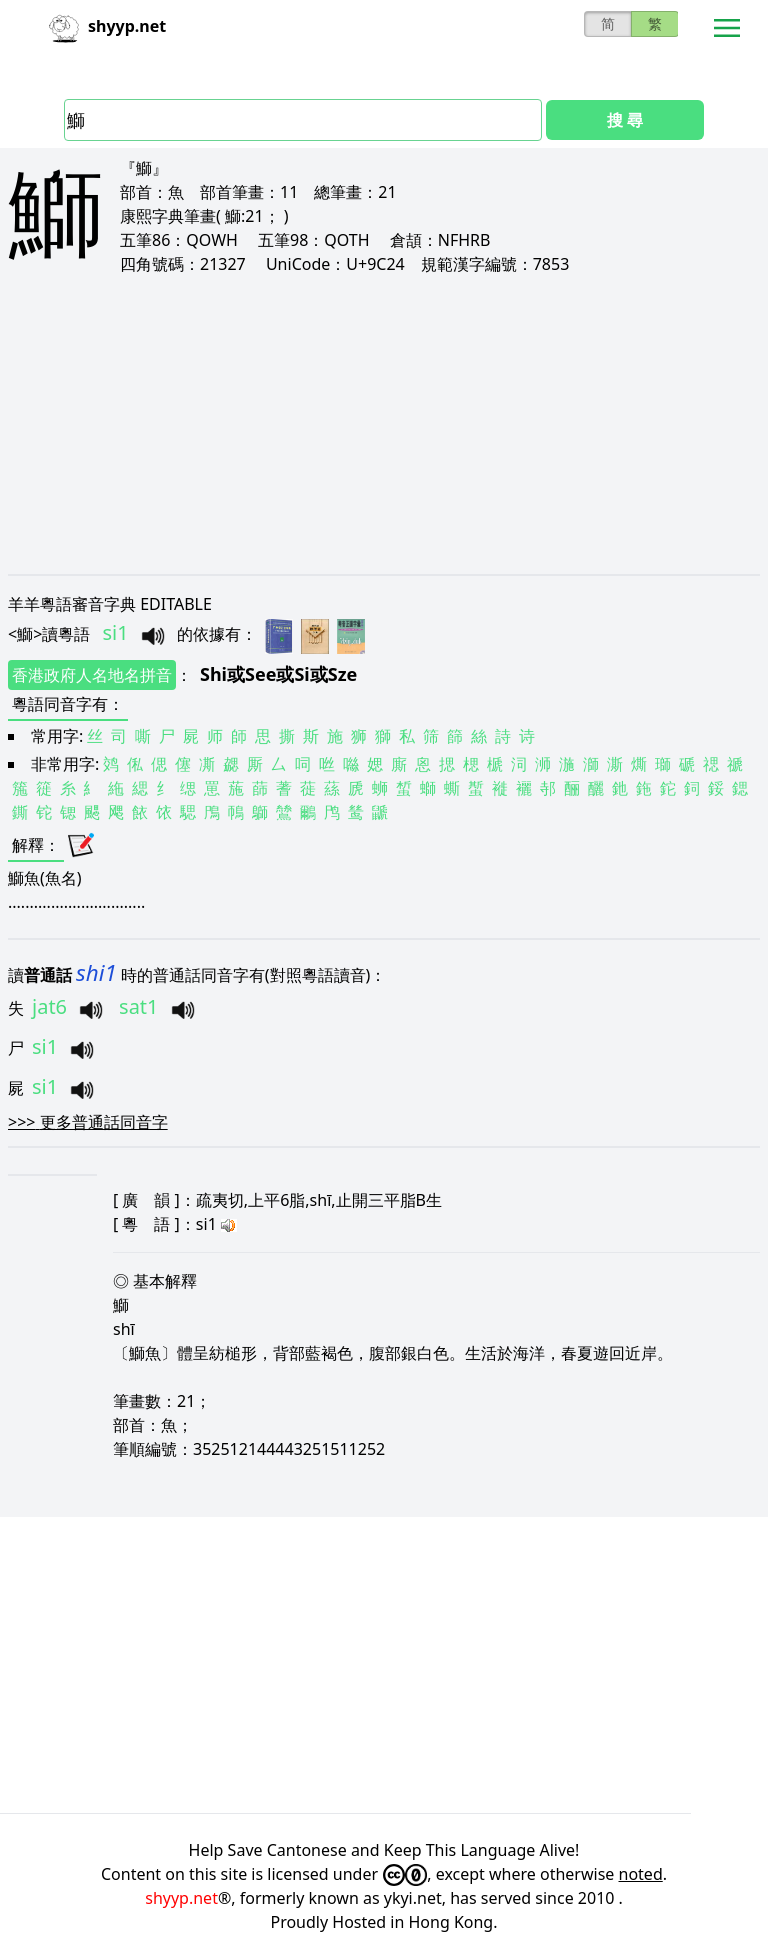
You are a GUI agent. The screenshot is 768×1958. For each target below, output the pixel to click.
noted (641, 1874)
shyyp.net (181, 1898)
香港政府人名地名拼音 (92, 675)
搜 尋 (625, 120)
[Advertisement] (384, 424)
